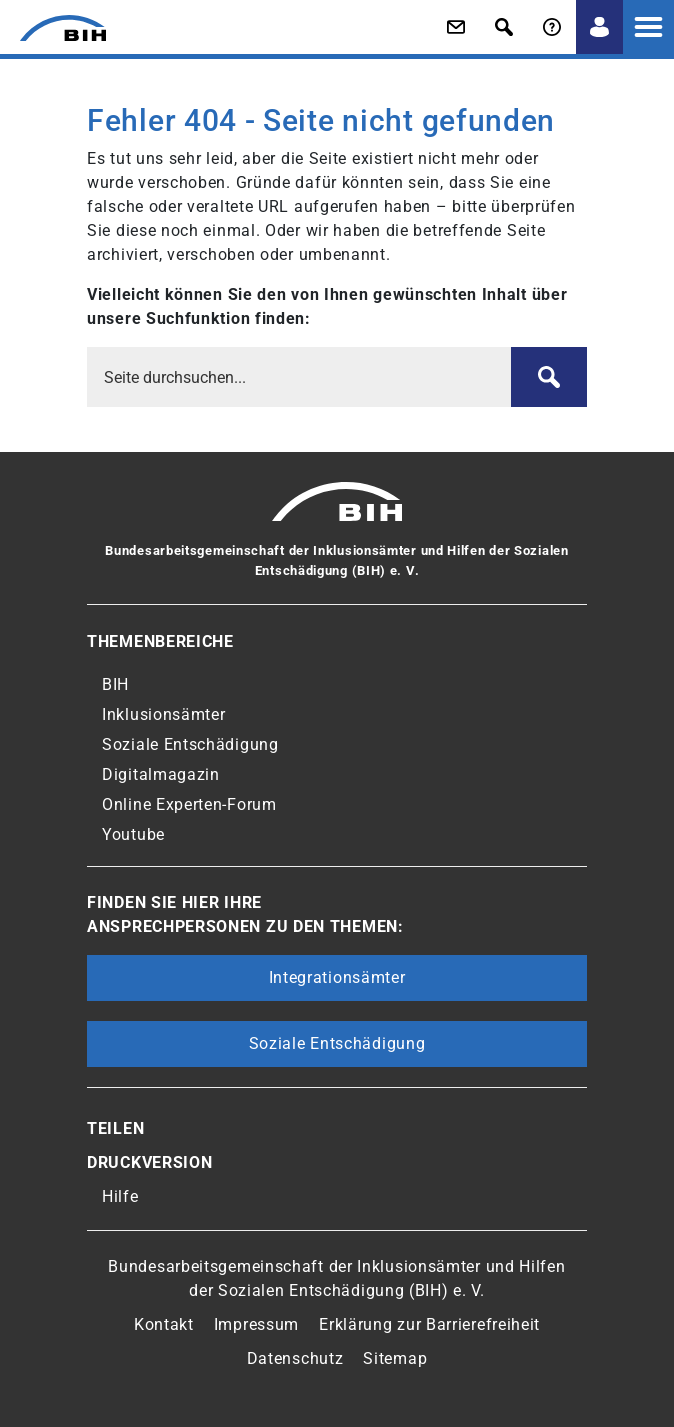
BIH (115, 684)
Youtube (133, 834)
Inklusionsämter (164, 714)
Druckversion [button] (149, 1162)
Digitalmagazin (161, 774)
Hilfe (120, 1196)
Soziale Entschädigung (190, 744)
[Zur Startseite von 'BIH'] (53, 28)
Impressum (256, 1324)
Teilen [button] (115, 1128)
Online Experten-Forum (189, 804)
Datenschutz (295, 1358)
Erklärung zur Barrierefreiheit (429, 1324)
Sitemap (395, 1358)
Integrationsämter (337, 977)
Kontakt (164, 1324)
